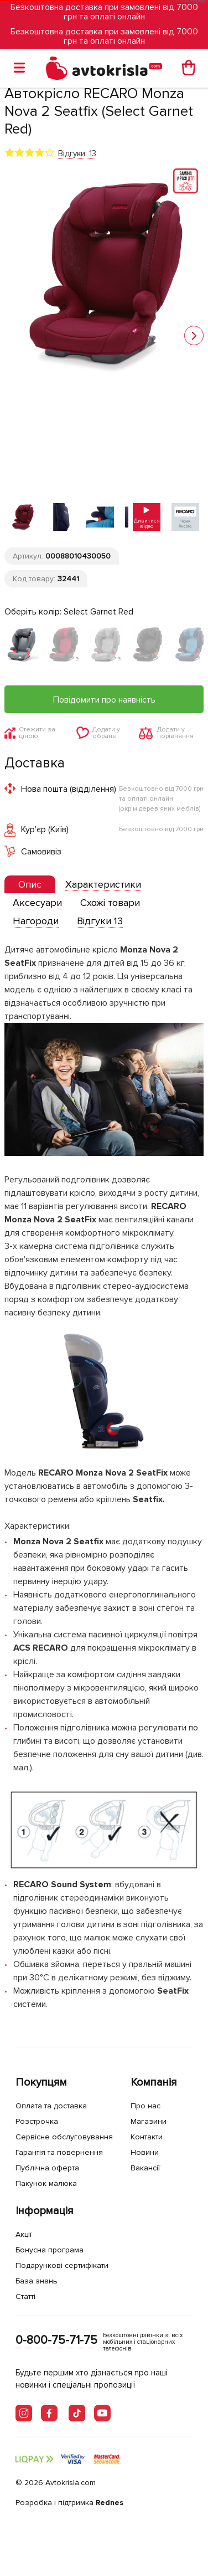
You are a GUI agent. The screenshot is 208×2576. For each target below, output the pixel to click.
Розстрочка (36, 2121)
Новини (145, 2152)
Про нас (145, 2106)
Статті (25, 2296)
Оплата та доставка (51, 2106)
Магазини (149, 2121)
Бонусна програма (49, 2250)
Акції (23, 2234)
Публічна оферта (47, 2168)
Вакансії (145, 2168)
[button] (194, 335)
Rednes (109, 2502)
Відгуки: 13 (77, 153)
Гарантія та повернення (59, 2152)
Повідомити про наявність (104, 699)
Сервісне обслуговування (64, 2137)
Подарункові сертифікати (61, 2265)
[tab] (29, 884)
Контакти (147, 2137)
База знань (36, 2281)
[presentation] (29, 884)
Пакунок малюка (46, 2183)
